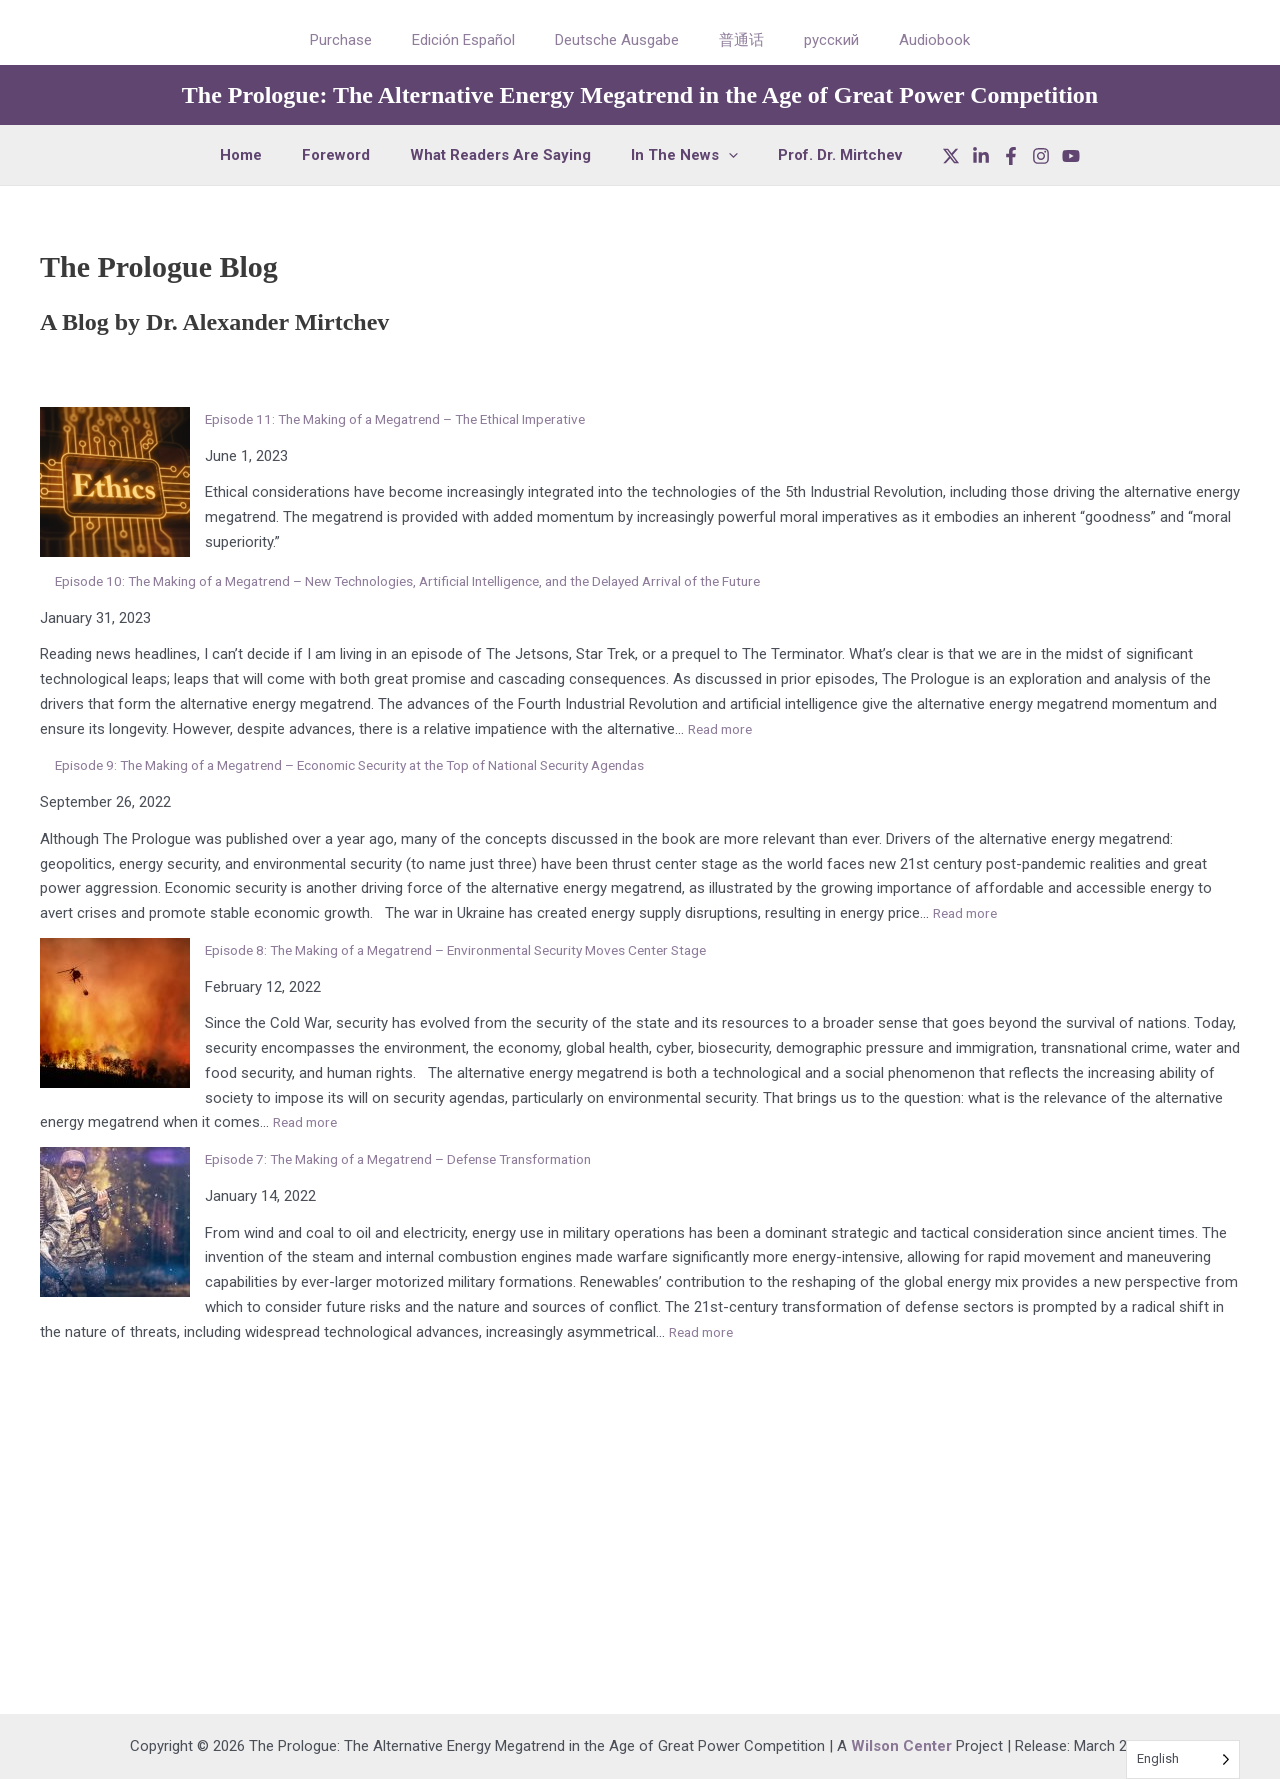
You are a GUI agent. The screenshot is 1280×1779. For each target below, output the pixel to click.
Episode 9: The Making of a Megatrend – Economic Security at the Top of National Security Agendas (384, 765)
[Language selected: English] (1183, 1759)
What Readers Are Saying (500, 155)
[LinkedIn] (956, 156)
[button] (718, 155)
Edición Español (478, 40)
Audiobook (909, 40)
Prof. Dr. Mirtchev (820, 155)
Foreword (346, 155)
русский (816, 40)
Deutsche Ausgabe (622, 40)
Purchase (366, 40)
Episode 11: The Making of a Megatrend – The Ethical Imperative (415, 419)
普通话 (736, 40)
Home (261, 155)
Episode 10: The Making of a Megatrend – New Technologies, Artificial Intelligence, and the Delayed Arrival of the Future (445, 581)
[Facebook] (986, 156)
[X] (926, 156)
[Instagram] (1016, 156)
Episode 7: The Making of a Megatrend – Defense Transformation (420, 1159)
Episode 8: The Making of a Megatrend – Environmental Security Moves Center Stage (483, 950)
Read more (724, 729)
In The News (674, 155)
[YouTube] (1046, 156)
